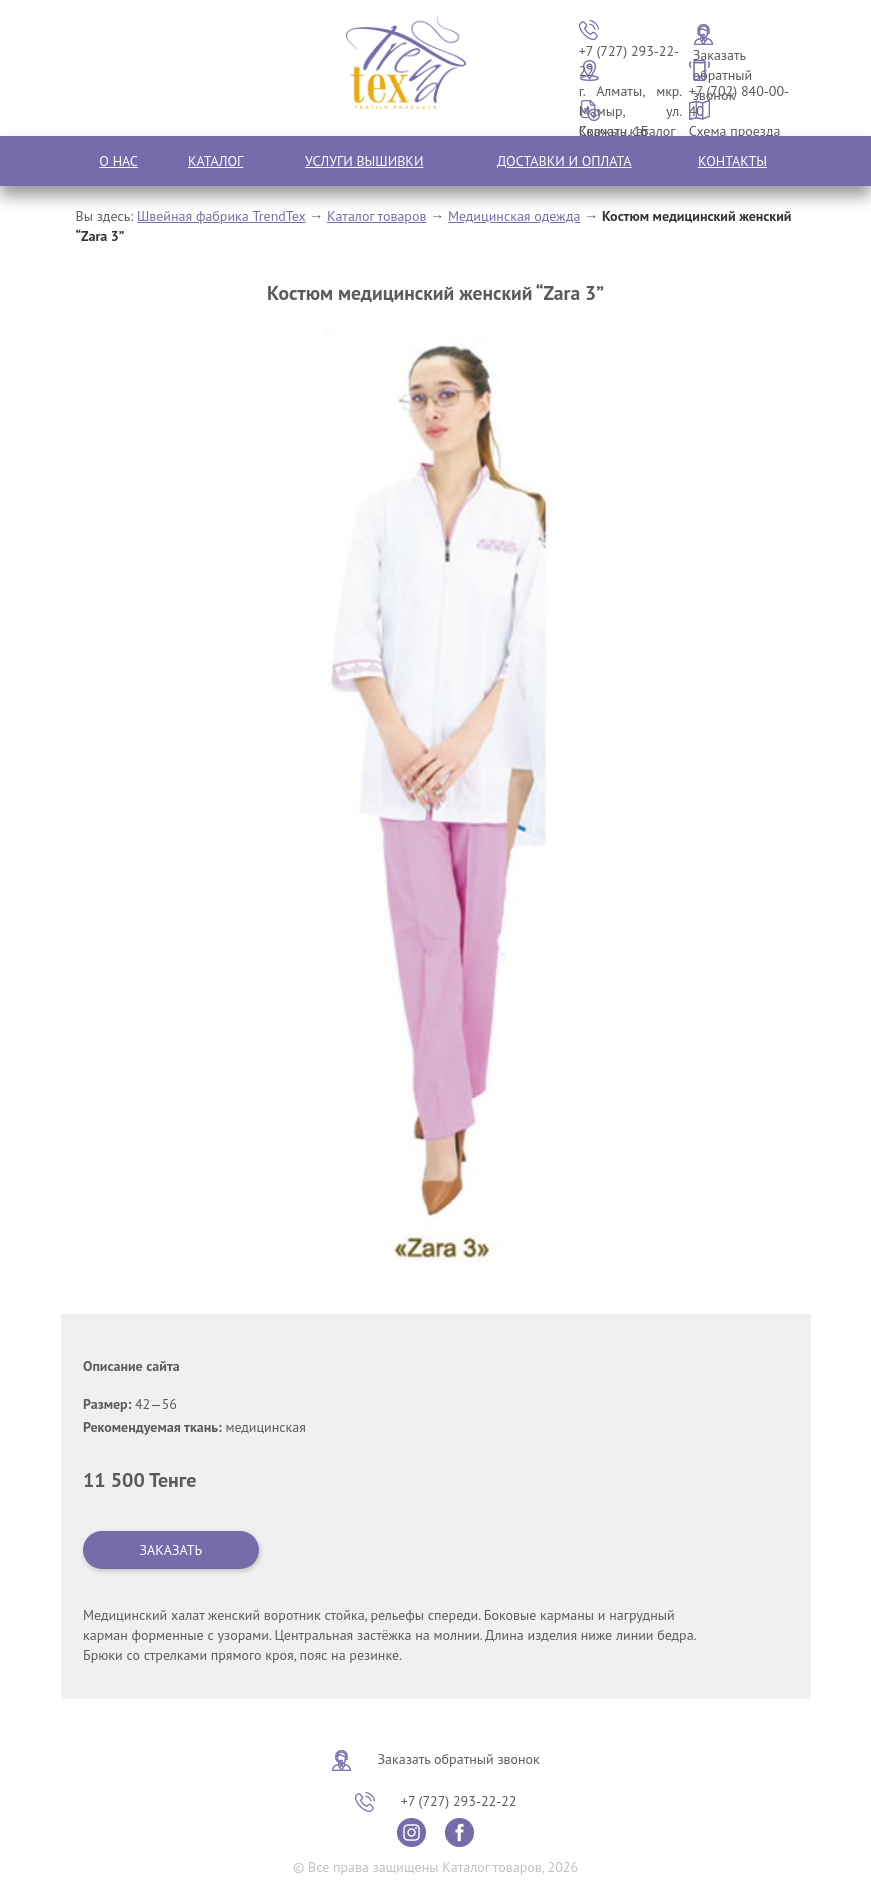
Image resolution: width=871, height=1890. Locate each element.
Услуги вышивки (364, 161)
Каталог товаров (377, 216)
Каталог (215, 161)
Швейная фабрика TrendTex (221, 216)
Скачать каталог (627, 131)
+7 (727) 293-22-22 (459, 1801)
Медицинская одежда (514, 216)
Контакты (732, 161)
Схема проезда (735, 131)
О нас (118, 161)
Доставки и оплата (564, 161)
